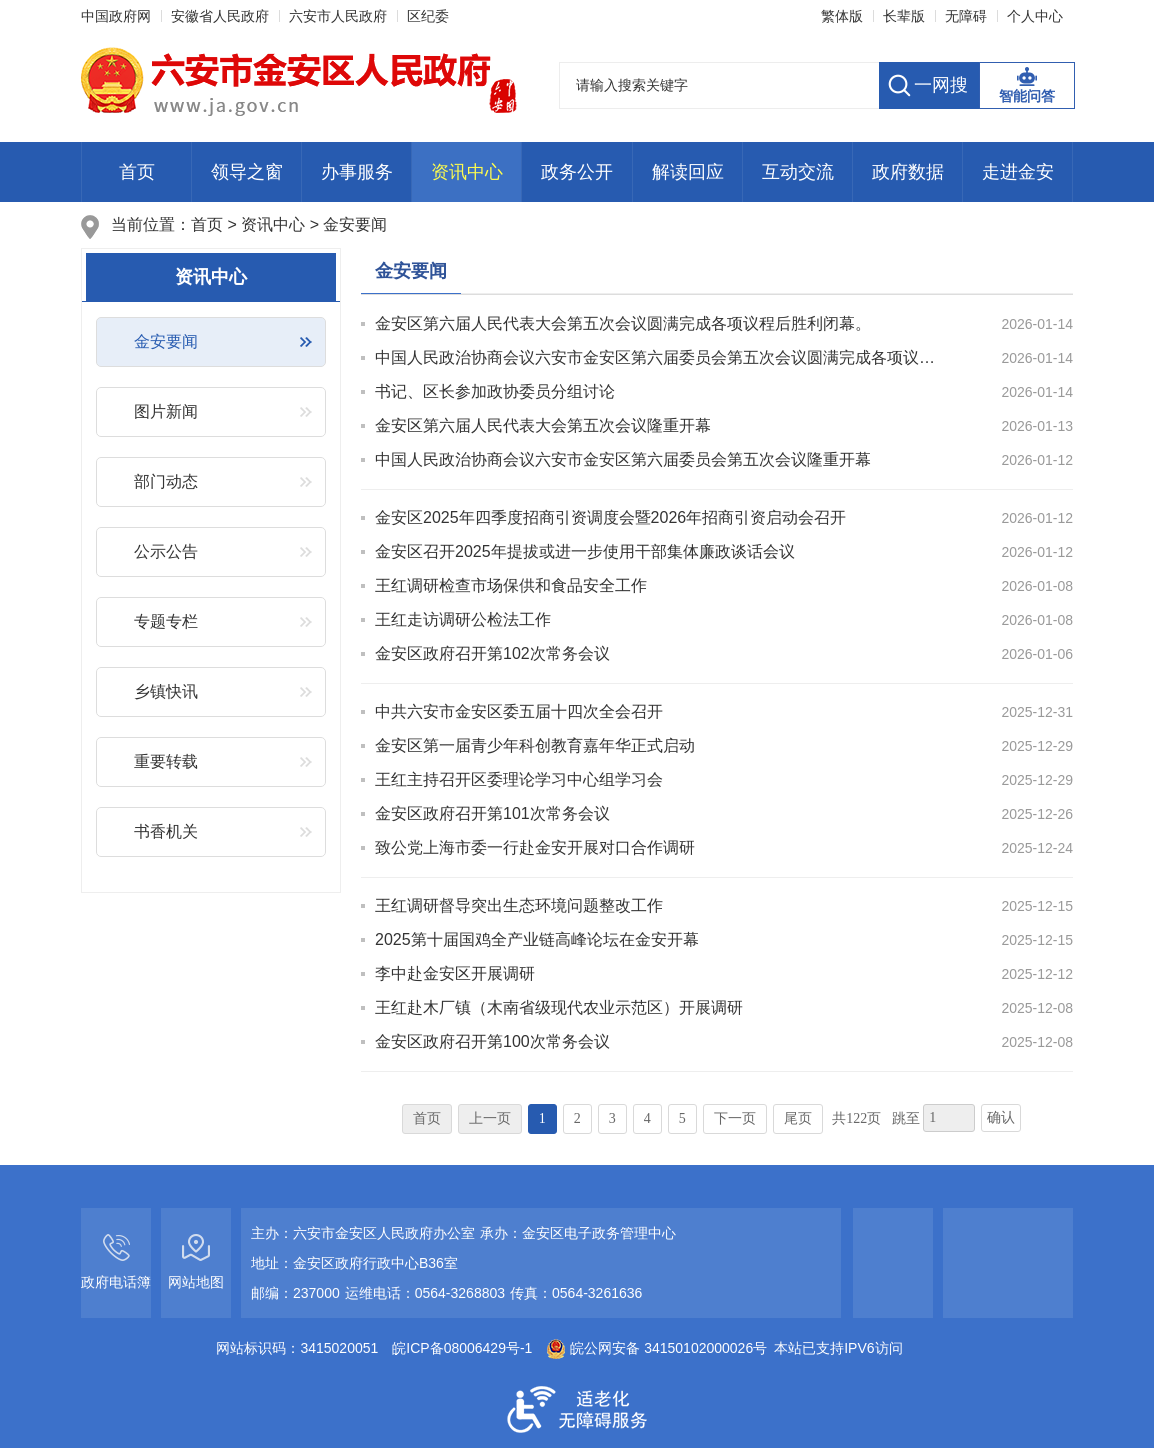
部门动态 (166, 481)
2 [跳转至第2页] (577, 1118)
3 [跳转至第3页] (612, 1118)
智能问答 (1027, 96)
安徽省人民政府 (220, 16)
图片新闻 (166, 411)
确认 (1001, 1117)
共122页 (856, 1118)
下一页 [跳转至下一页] (735, 1118)
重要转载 (166, 761)
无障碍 (966, 16)
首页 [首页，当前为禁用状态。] (427, 1118)
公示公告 (166, 551)
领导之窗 (247, 172)
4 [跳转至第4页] (647, 1118)
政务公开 (577, 172)
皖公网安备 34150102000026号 (656, 1348)
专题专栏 (166, 621)
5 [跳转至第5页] (682, 1118)
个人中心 (1035, 16)
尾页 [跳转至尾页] (798, 1118)
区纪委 (428, 16)
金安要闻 (355, 224)
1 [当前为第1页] (542, 1118)
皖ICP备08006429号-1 (462, 1348)
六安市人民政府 (338, 16)
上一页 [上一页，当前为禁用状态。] (490, 1118)
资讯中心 (467, 172)
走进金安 (1018, 172)
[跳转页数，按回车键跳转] (949, 1118)
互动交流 (798, 172)
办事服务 (357, 172)
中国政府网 (116, 16)
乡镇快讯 (166, 691)
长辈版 (904, 16)
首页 (137, 172)
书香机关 (166, 831)
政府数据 (908, 172)
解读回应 (688, 172)
